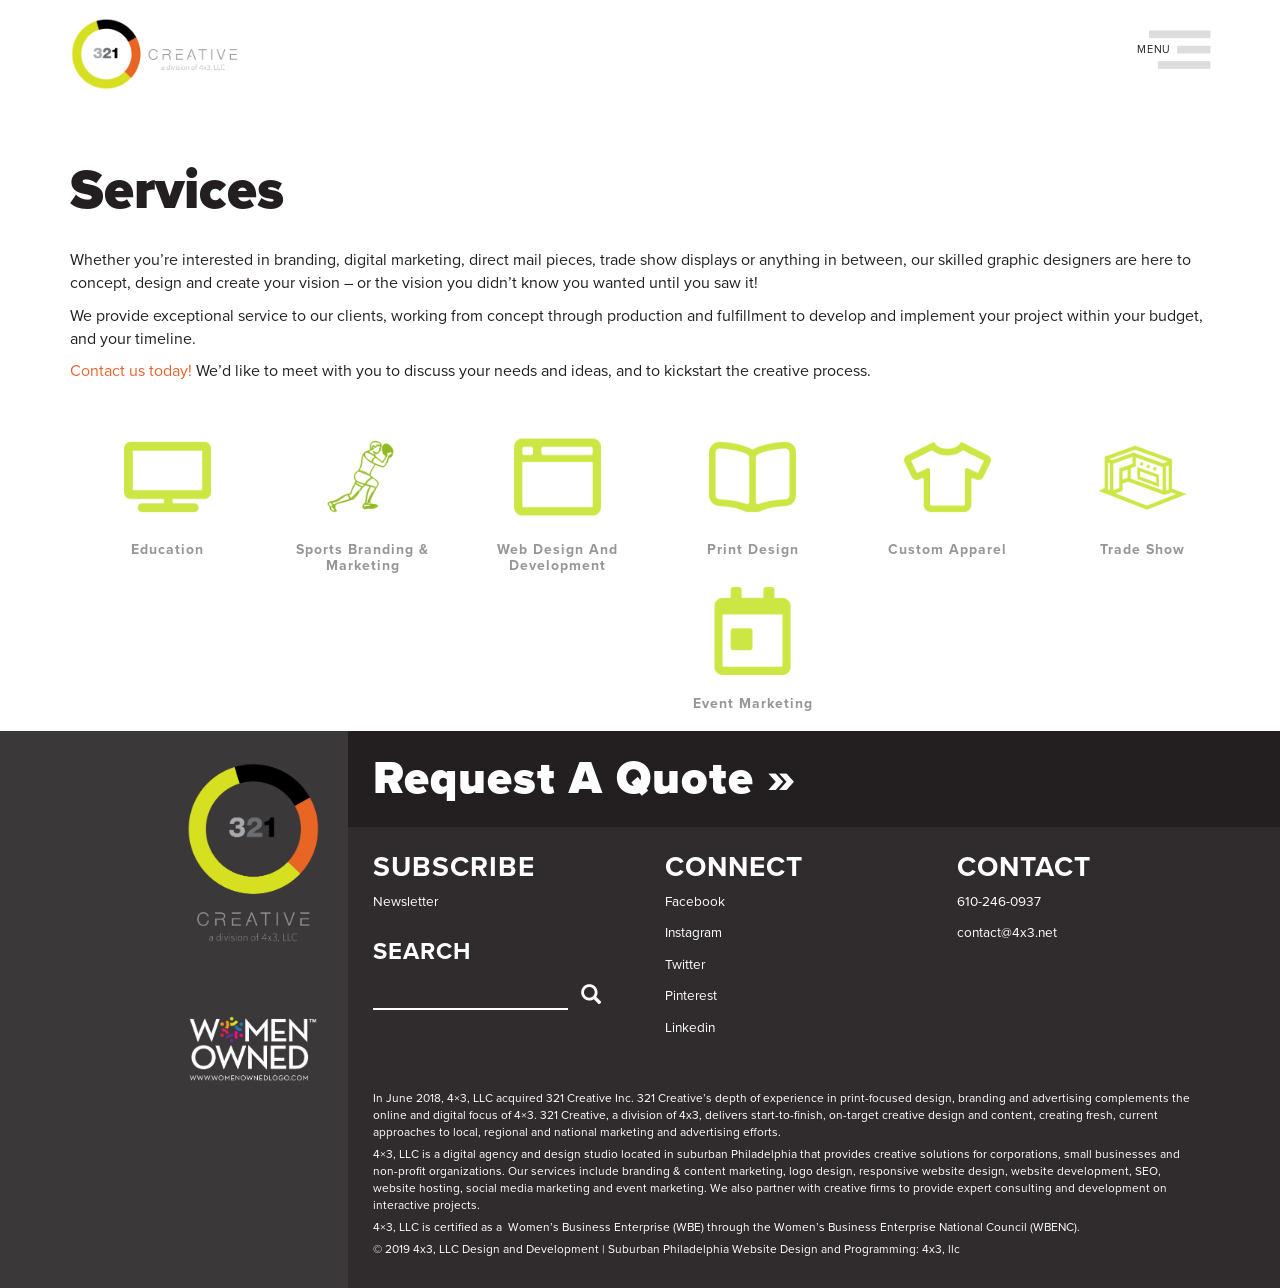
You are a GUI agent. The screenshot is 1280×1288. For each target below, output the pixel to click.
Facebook (695, 902)
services (553, 1171)
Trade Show (1142, 549)
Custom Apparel (947, 549)
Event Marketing (753, 703)
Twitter (685, 965)
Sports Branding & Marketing (362, 558)
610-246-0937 (999, 902)
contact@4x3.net (1007, 933)
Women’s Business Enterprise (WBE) (606, 1227)
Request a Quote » (584, 778)
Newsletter (405, 902)
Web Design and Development (557, 558)
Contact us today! (131, 371)
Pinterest (691, 996)
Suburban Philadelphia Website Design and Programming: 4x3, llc (784, 1249)
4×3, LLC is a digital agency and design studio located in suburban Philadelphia (585, 1154)
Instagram (693, 933)
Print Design (753, 549)
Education (167, 549)
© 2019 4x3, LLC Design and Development (486, 1249)
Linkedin (690, 1028)
